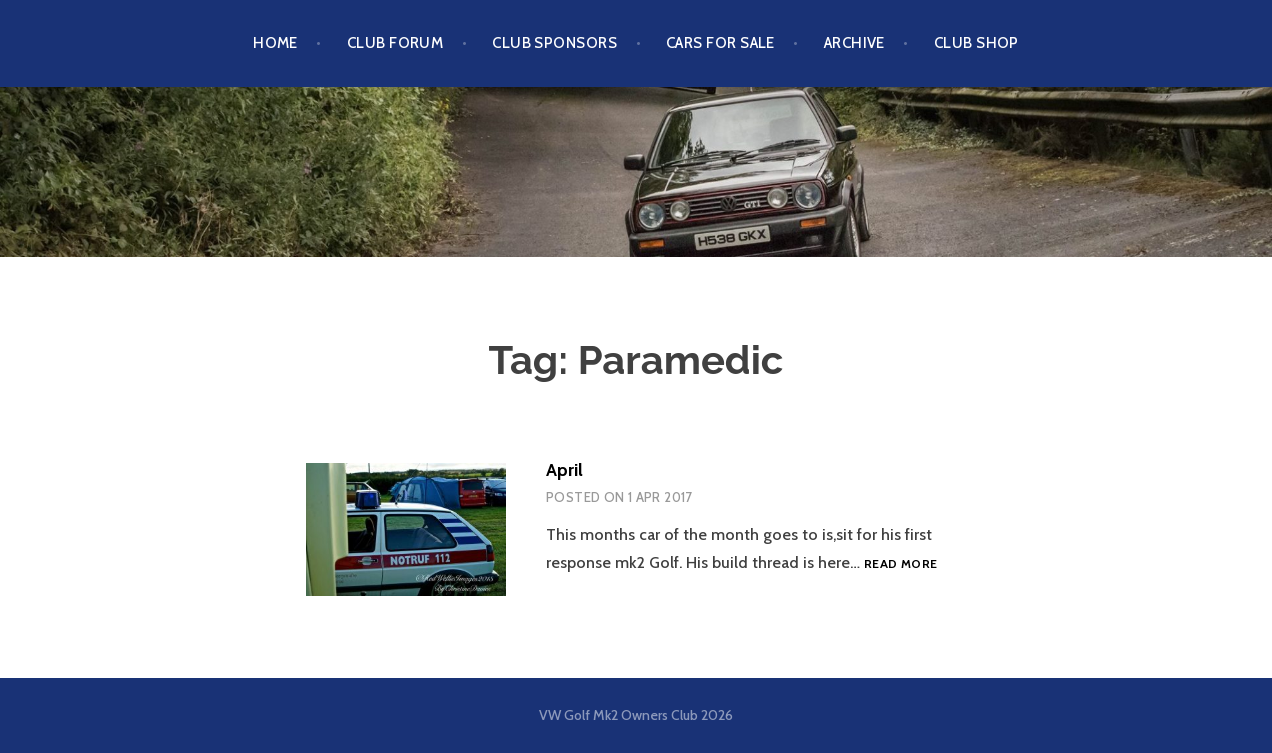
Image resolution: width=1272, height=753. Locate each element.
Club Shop (976, 43)
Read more (900, 563)
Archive (854, 43)
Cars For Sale (720, 43)
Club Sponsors (554, 43)
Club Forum (395, 43)
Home (275, 43)
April (564, 470)
